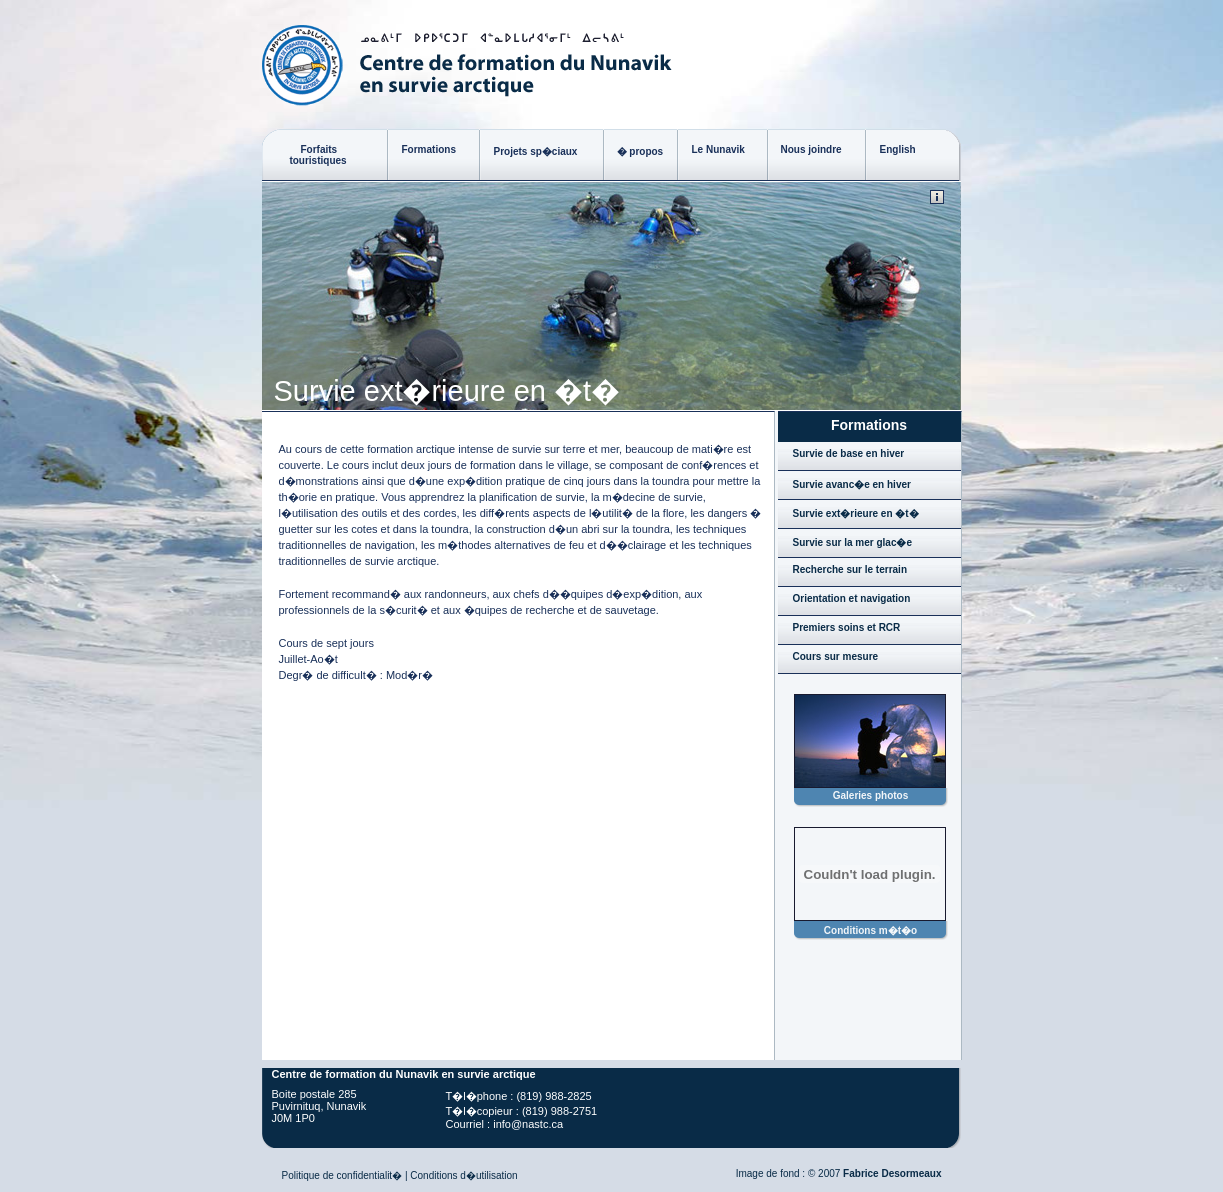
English (898, 149)
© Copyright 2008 (937, 197)
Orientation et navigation (852, 598)
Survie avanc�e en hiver (852, 484)
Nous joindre (811, 149)
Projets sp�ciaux (536, 151)
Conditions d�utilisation (463, 1175)
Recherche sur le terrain (850, 569)
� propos (640, 151)
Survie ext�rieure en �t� (856, 513)
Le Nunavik (718, 149)
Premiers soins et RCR (847, 627)
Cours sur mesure (836, 656)
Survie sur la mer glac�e (853, 542)
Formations (429, 149)
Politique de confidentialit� (342, 1175)
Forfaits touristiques (311, 155)
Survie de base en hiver (849, 453)
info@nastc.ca (528, 1124)
